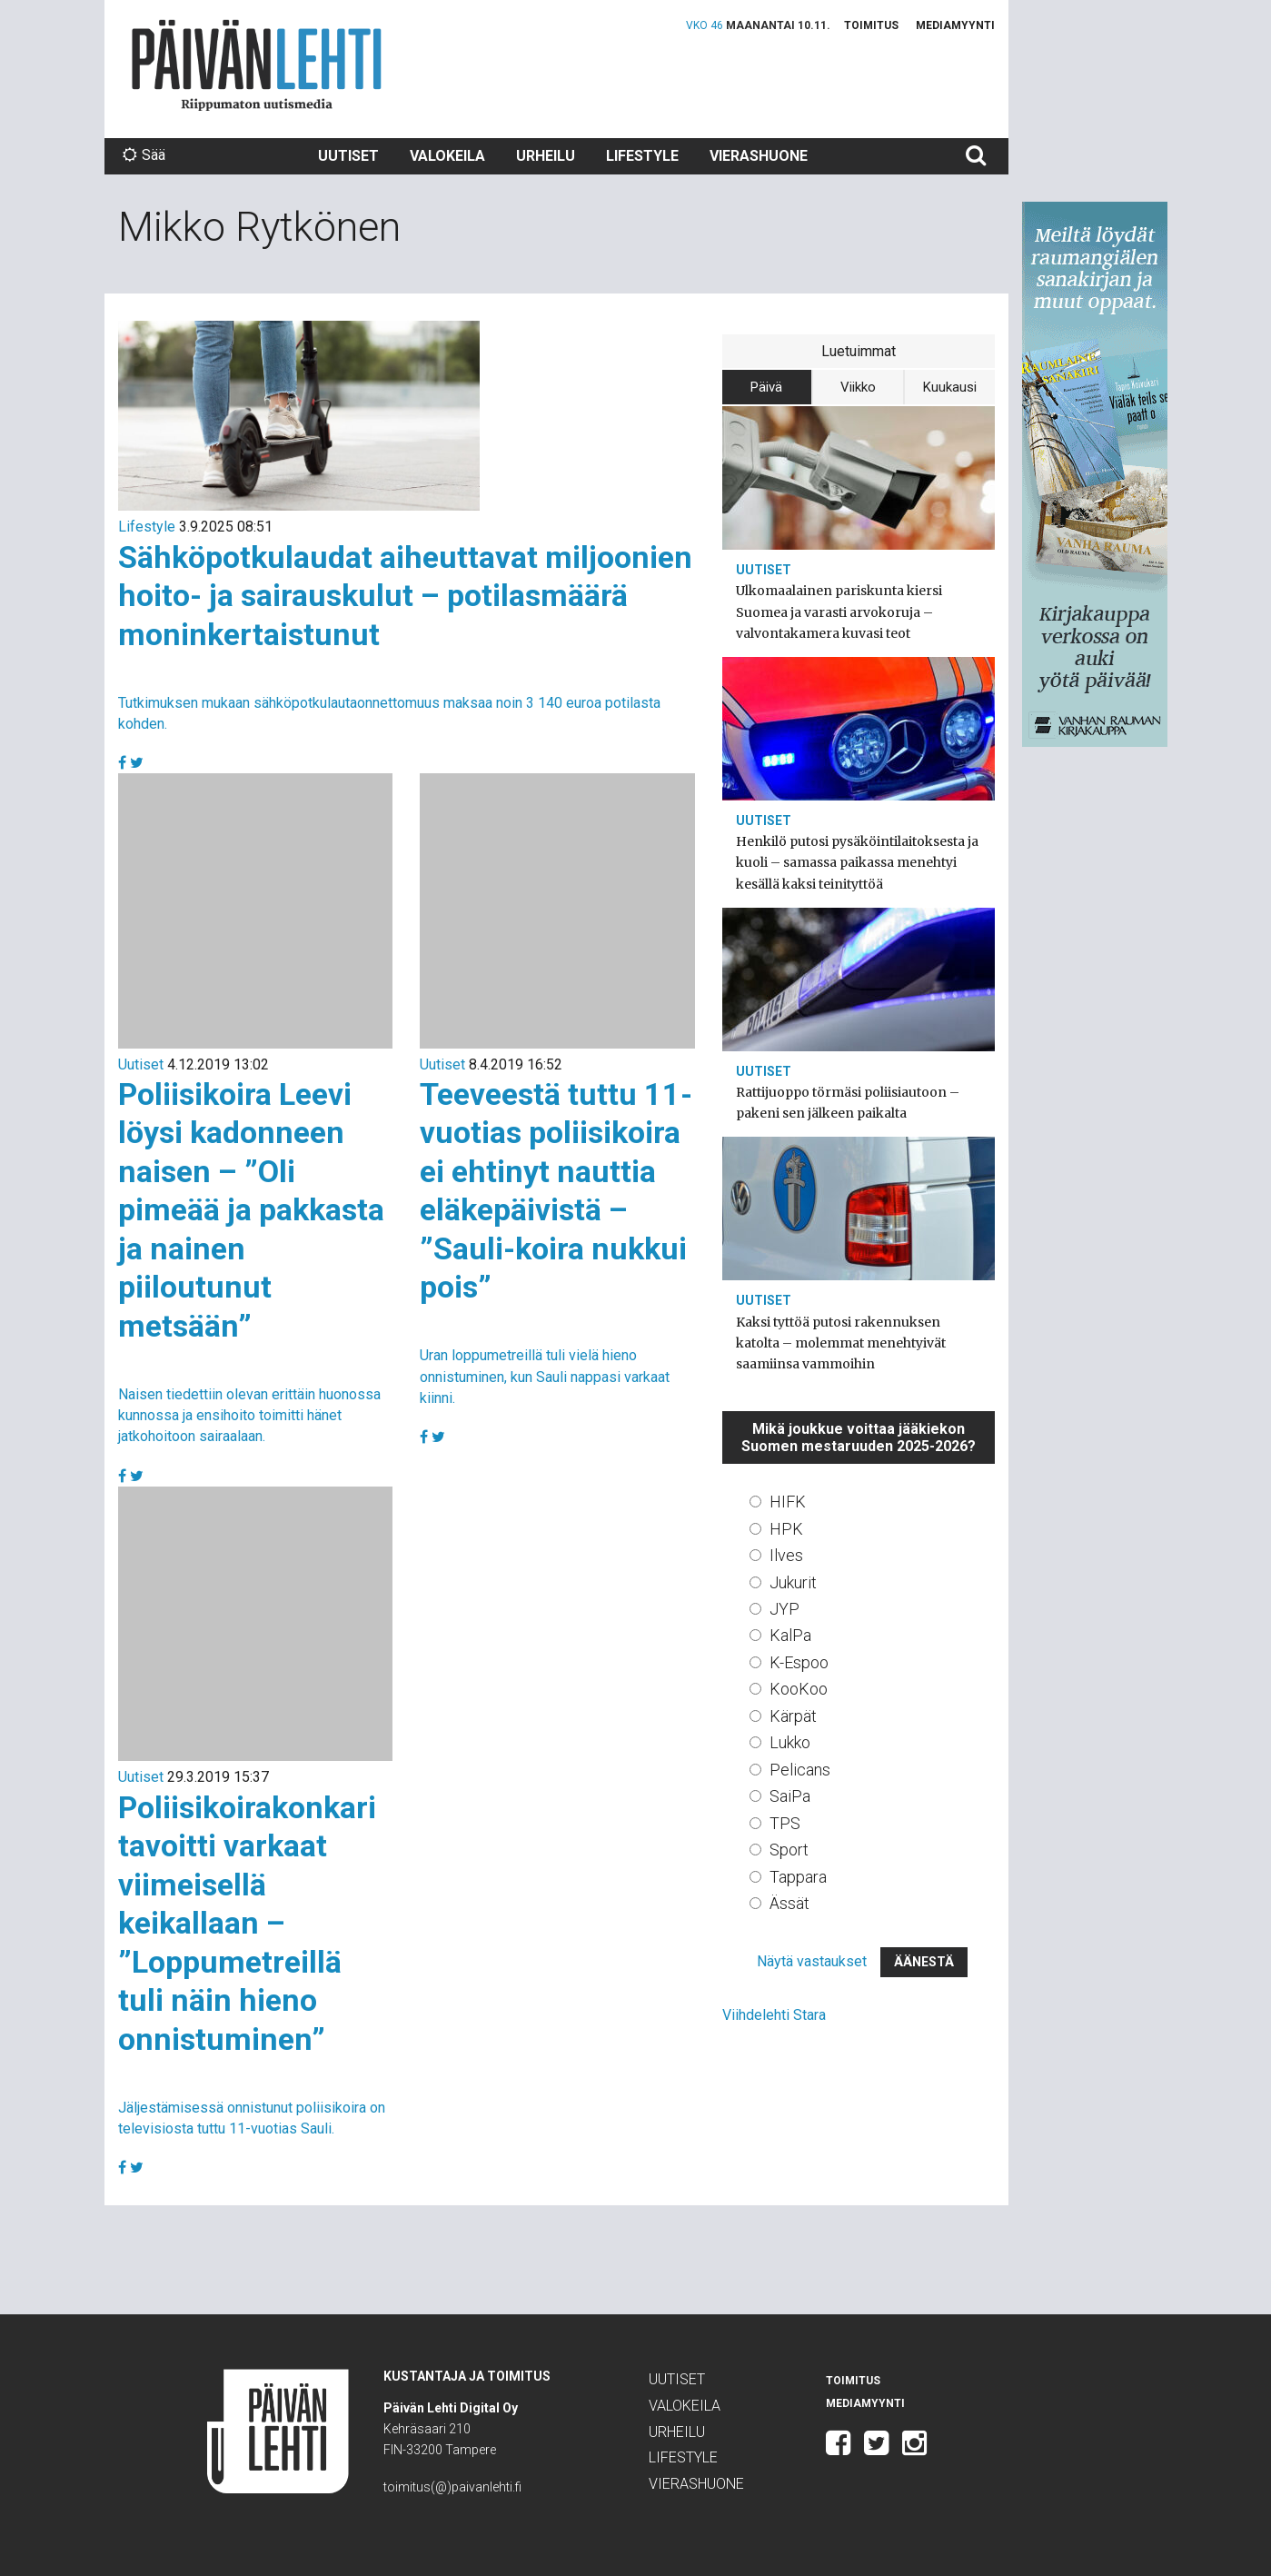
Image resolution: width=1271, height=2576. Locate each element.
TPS (785, 1823)
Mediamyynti (955, 25)
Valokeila (447, 155)
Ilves (786, 1555)
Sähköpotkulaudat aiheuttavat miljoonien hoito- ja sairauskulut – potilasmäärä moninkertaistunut (405, 595)
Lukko (790, 1742)
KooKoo (799, 1688)
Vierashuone (759, 155)
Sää (144, 155)
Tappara (798, 1876)
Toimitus (871, 25)
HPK (786, 1528)
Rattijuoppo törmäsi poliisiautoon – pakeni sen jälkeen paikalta (847, 1102)
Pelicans (800, 1769)
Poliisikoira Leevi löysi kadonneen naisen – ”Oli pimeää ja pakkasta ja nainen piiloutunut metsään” (251, 1210)
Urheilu (545, 155)
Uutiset (348, 155)
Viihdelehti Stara (774, 2015)
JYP (784, 1608)
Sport (789, 1849)
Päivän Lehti (257, 65)
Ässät (789, 1903)
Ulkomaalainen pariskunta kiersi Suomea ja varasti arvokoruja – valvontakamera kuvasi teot (839, 611)
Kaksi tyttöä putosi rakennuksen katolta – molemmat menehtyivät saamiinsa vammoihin (841, 1343)
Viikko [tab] (858, 387)
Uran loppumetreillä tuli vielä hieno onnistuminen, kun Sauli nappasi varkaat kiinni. (545, 1376)
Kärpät (793, 1716)
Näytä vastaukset (812, 1961)
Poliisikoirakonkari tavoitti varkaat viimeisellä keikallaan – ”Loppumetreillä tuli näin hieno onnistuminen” (247, 1923)
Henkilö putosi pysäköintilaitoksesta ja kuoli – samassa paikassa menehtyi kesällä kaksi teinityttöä (857, 862)
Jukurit (793, 1582)
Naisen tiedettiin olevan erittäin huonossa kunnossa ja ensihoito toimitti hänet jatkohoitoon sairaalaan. (249, 1415)
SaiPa (790, 1795)
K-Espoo (799, 1662)
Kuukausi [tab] (950, 387)
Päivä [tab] (766, 387)
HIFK (788, 1501)
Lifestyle (642, 155)
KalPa (790, 1635)
